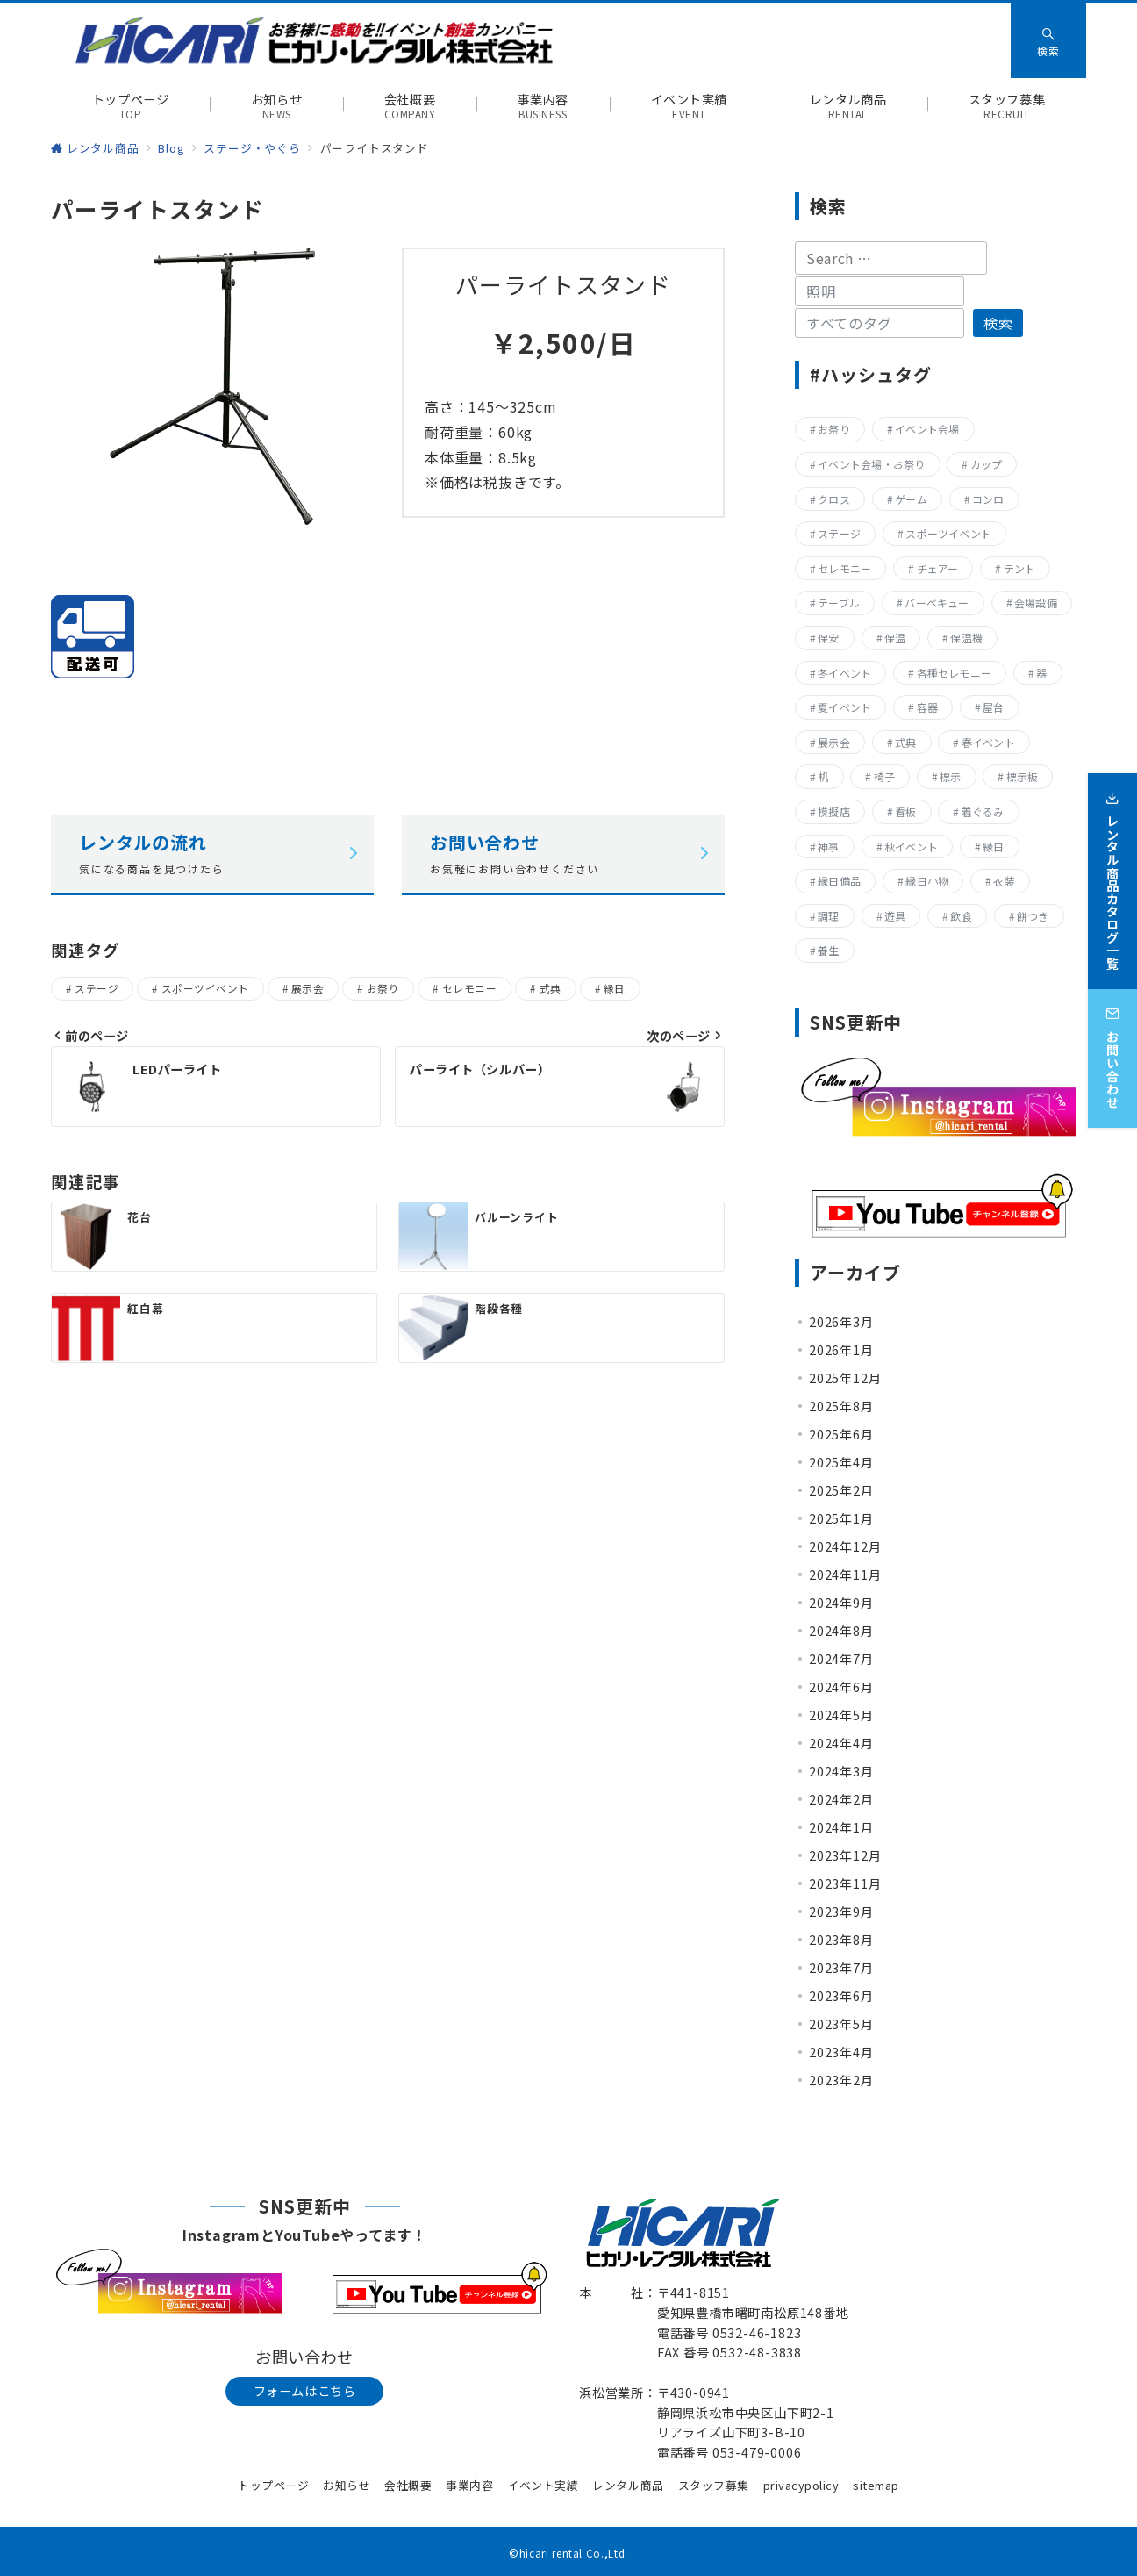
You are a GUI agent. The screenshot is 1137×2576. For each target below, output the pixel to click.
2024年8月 (841, 1631)
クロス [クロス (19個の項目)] (834, 499)
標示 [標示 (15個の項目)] (950, 776)
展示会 (307, 988)
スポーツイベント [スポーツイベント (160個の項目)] (948, 533)
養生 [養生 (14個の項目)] (828, 950)
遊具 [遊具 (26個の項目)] (894, 915)
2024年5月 (841, 1715)
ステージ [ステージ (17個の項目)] (839, 533)
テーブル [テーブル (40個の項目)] (839, 602)
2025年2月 (841, 1490)
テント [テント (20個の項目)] (1020, 568)
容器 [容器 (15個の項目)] (927, 707)
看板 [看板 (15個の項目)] (905, 811)
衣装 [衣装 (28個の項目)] (1003, 880)
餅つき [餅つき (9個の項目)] (1033, 915)
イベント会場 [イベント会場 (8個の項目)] (927, 428)
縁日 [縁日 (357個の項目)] (993, 846)
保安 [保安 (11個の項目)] (828, 637)
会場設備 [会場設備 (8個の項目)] (1035, 602)
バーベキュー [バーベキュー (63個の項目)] (937, 602)
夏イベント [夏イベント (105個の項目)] (844, 707)
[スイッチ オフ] (1048, 40)
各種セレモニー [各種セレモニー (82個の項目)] (954, 672)
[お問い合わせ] (1112, 1050)
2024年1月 (841, 1827)
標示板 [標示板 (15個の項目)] (1022, 776)
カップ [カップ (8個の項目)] (986, 463)
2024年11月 (845, 1574)
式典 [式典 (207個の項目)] (905, 742)
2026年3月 (841, 1322)
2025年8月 (841, 1406)
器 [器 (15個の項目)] (1041, 672)
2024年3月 (841, 1771)
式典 (550, 988)
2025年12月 (845, 1378)
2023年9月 (841, 1911)
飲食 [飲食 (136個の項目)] (960, 915)
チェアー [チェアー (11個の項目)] (938, 568)
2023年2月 (841, 2080)
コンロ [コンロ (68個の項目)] (988, 499)
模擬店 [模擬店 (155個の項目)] (834, 811)
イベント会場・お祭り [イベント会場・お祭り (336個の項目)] (871, 463)
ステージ (96, 988)
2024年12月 (845, 1546)
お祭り (383, 988)
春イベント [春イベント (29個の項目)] (988, 742)
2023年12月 (845, 1855)
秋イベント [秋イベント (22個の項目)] (911, 846)
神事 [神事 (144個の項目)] (828, 846)
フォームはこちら (305, 2391)
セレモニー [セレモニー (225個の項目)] (844, 568)
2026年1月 (841, 1350)
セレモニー (469, 988)
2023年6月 (841, 1996)
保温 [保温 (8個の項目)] (894, 637)
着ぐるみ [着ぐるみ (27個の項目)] (983, 811)
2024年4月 (841, 1743)
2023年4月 (841, 2052)
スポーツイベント (205, 988)
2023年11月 (845, 1883)
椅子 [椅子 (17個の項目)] (884, 776)
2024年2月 (841, 1799)
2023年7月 (841, 1968)
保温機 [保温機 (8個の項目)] (966, 637)
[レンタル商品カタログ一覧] (1112, 873)
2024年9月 (841, 1602)
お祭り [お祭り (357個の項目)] (834, 428)
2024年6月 (841, 1687)
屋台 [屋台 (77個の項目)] (993, 707)
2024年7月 (841, 1659)
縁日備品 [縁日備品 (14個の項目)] (839, 880)
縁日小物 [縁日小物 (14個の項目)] (926, 880)
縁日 (615, 988)
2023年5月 (841, 2024)
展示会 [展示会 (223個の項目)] (834, 742)
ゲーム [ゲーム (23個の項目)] (911, 499)
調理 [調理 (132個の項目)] (828, 915)
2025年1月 (841, 1518)
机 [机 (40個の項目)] (823, 776)
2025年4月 (841, 1462)
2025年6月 (841, 1434)
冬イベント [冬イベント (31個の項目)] (844, 672)
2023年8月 (841, 1939)
